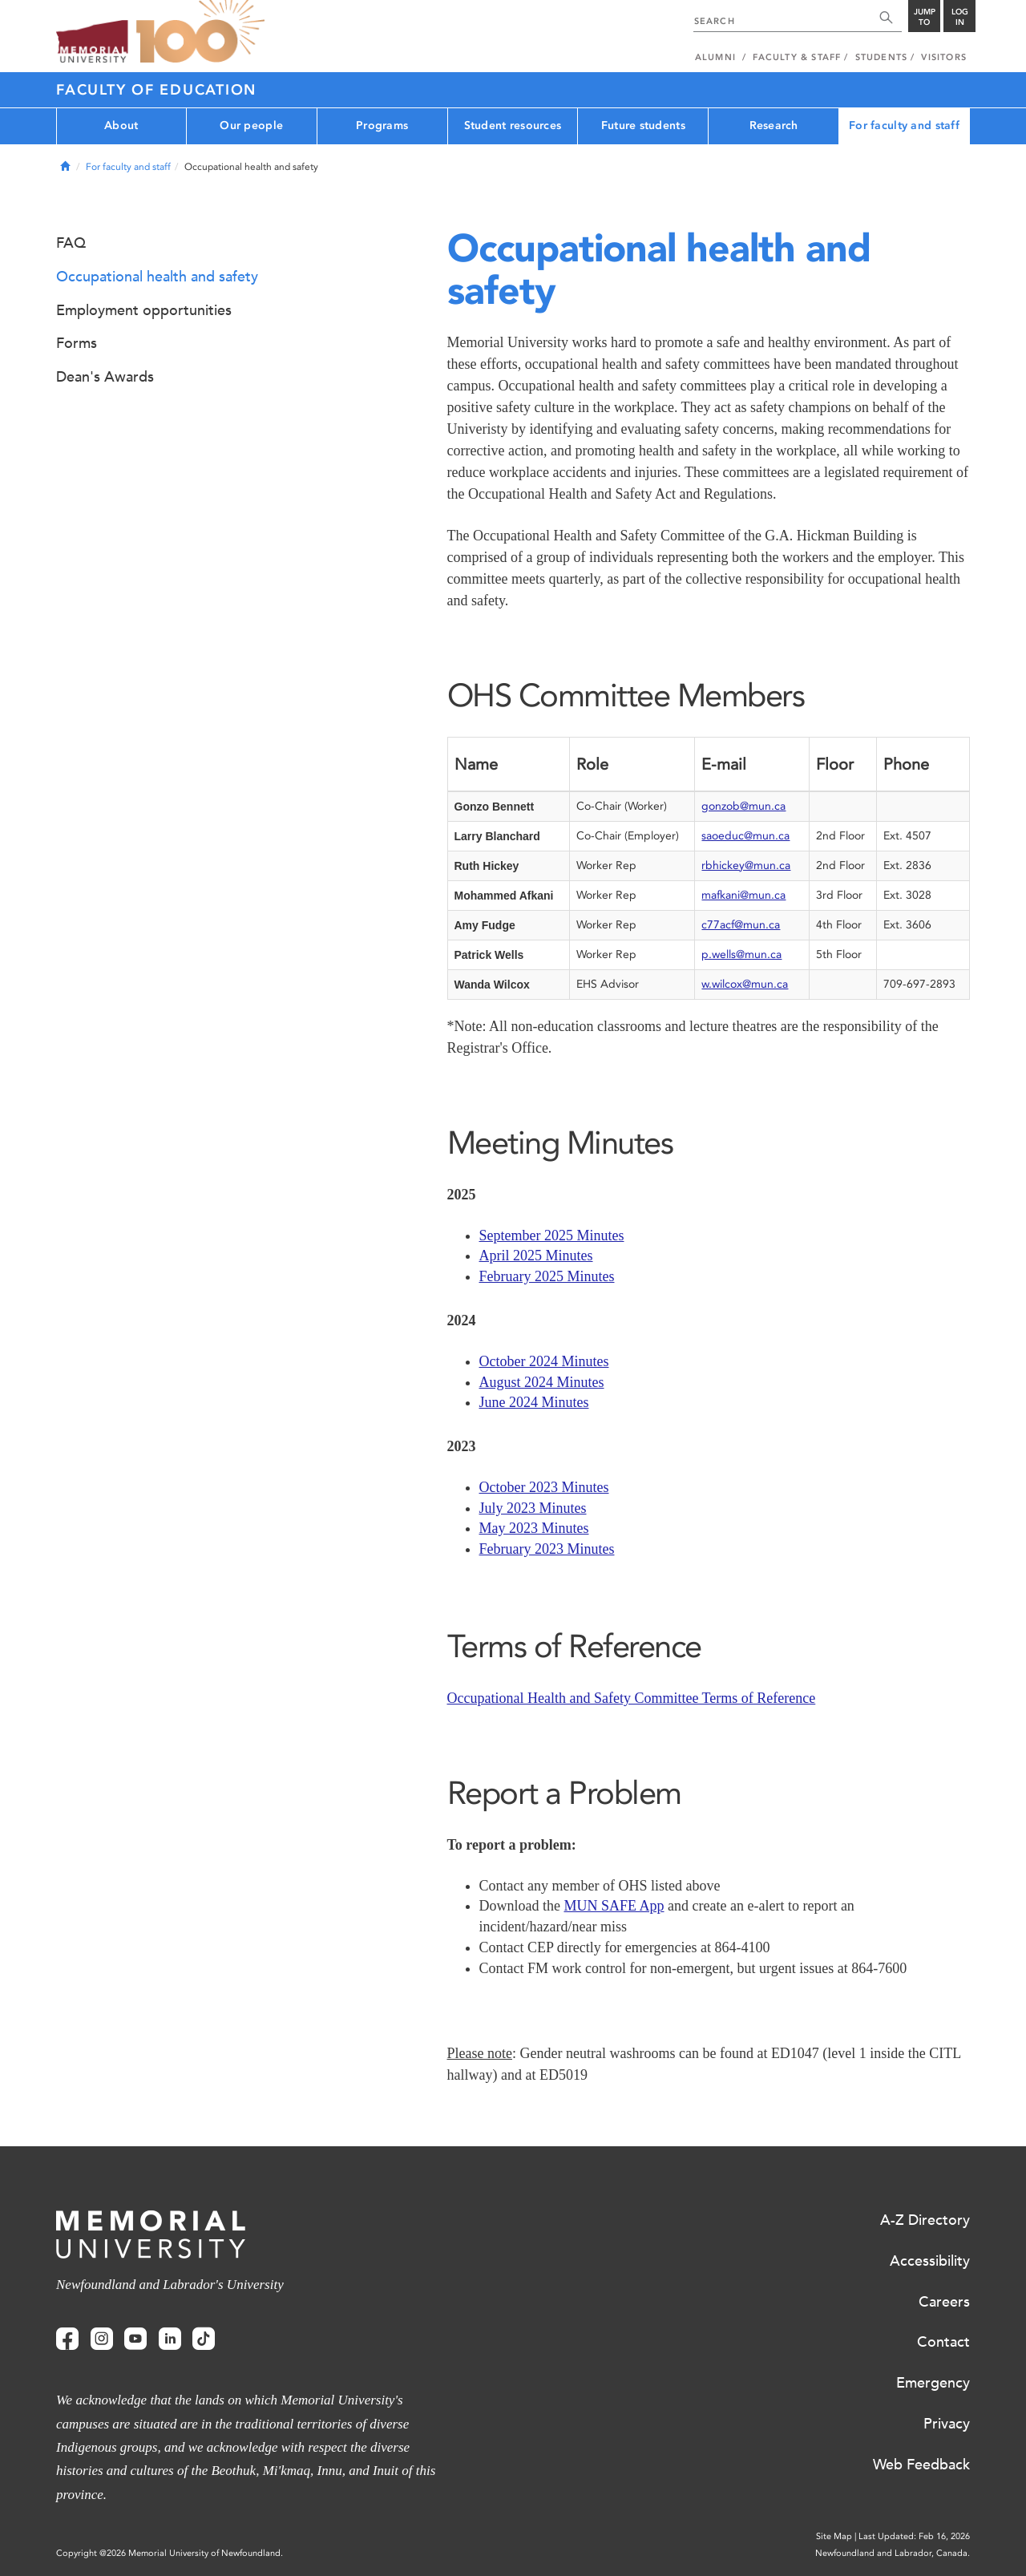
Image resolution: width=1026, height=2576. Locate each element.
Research (773, 125)
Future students (643, 125)
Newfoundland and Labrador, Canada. (892, 2553)
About (121, 125)
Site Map (834, 2536)
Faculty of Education (156, 90)
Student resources (513, 125)
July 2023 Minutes (533, 1508)
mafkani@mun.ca (743, 895)
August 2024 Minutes (541, 1382)
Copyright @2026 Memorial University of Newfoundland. (169, 2553)
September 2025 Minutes (551, 1235)
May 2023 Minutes (534, 1528)
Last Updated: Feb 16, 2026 (914, 2536)
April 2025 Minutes (536, 1256)
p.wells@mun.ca (741, 954)
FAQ (71, 243)
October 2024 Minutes (544, 1361)
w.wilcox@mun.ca (744, 984)
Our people (251, 125)
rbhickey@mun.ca (745, 865)
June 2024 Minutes (534, 1402)
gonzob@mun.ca (743, 806)
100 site (200, 32)
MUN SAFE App (613, 1906)
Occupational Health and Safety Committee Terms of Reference (631, 1698)
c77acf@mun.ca (740, 925)
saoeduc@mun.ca (745, 836)
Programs (382, 125)
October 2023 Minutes (544, 1487)
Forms (76, 343)
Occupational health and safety (157, 276)
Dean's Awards (105, 377)
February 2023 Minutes (547, 1549)
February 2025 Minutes (547, 1276)
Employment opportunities (144, 310)
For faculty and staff (904, 125)
